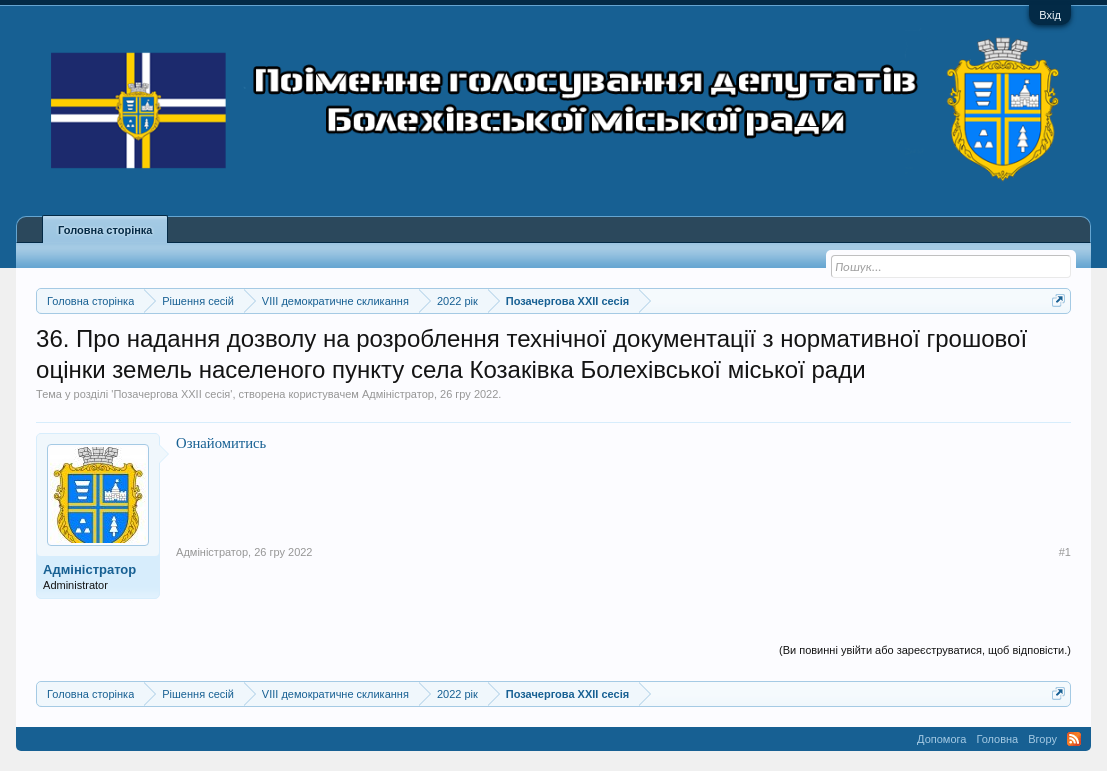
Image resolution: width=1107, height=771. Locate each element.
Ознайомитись (221, 443)
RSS (1074, 739)
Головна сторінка (105, 230)
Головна (997, 739)
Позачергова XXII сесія (171, 394)
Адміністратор (398, 394)
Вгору (1042, 739)
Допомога (941, 739)
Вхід (1050, 15)
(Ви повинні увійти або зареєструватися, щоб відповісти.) (925, 650)
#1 (1065, 552)
